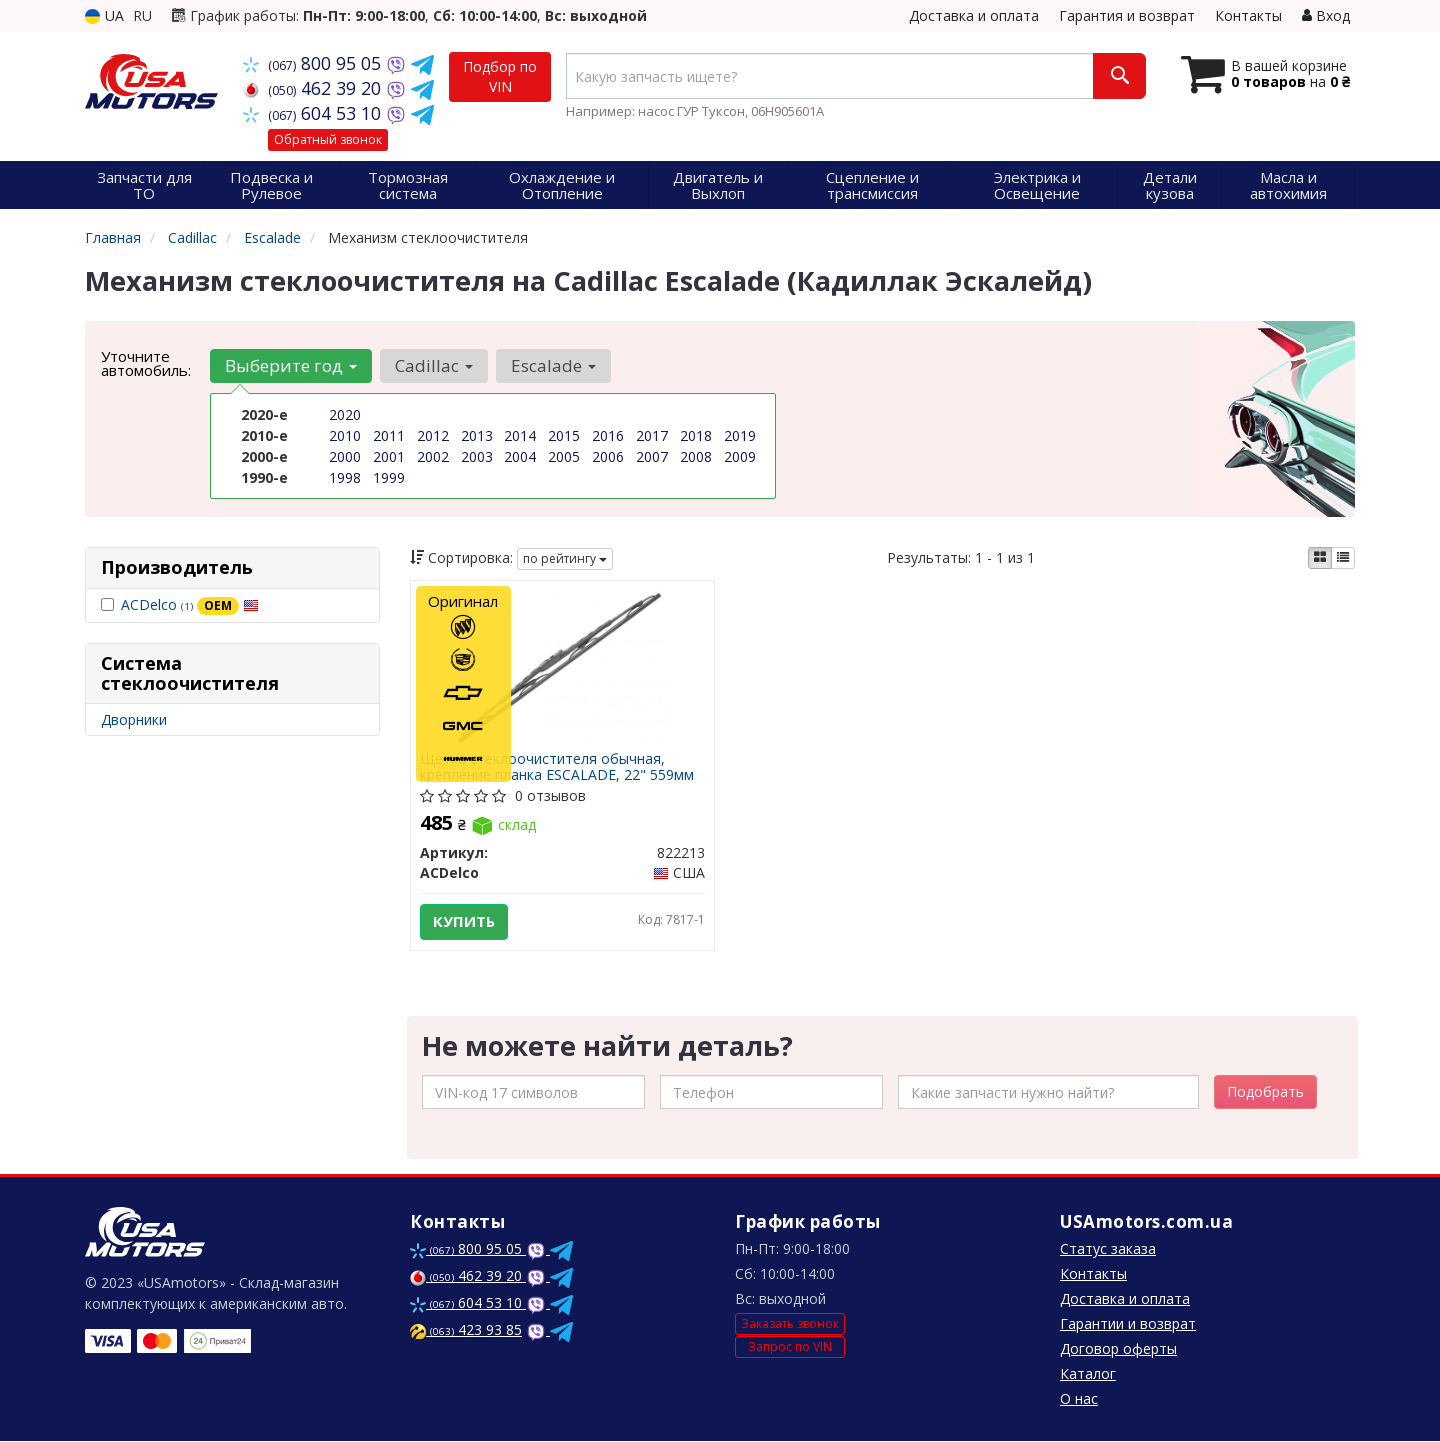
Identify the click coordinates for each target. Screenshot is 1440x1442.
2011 (389, 435)
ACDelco (190, 604)
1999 (389, 477)
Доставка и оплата (974, 15)
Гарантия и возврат (1127, 15)
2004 (520, 456)
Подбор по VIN (500, 76)
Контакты (1248, 15)
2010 (345, 435)
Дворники (134, 719)
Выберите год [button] (291, 365)
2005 (564, 456)
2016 (608, 435)
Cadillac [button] (434, 365)
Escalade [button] (553, 365)
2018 (696, 435)
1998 (345, 477)
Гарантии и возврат (1128, 1324)
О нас (1079, 1399)
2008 (696, 456)
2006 (608, 456)
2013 (477, 435)
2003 (477, 456)
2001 (389, 456)
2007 (652, 456)
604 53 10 (314, 113)
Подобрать (1265, 1092)
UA (104, 15)
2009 (740, 456)
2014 (520, 435)
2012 (433, 435)
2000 (345, 456)
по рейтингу (565, 558)
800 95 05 (314, 63)
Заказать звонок (790, 1323)
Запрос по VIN (790, 1346)
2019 (740, 435)
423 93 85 (466, 1330)
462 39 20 (314, 88)
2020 (345, 414)
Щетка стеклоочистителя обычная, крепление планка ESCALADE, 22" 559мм (558, 766)
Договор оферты (1118, 1349)
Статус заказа (1108, 1249)
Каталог (1088, 1374)
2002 (433, 456)
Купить (465, 922)
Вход (1326, 15)
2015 (564, 435)
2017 (652, 435)
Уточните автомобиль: (146, 363)
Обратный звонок (328, 139)
